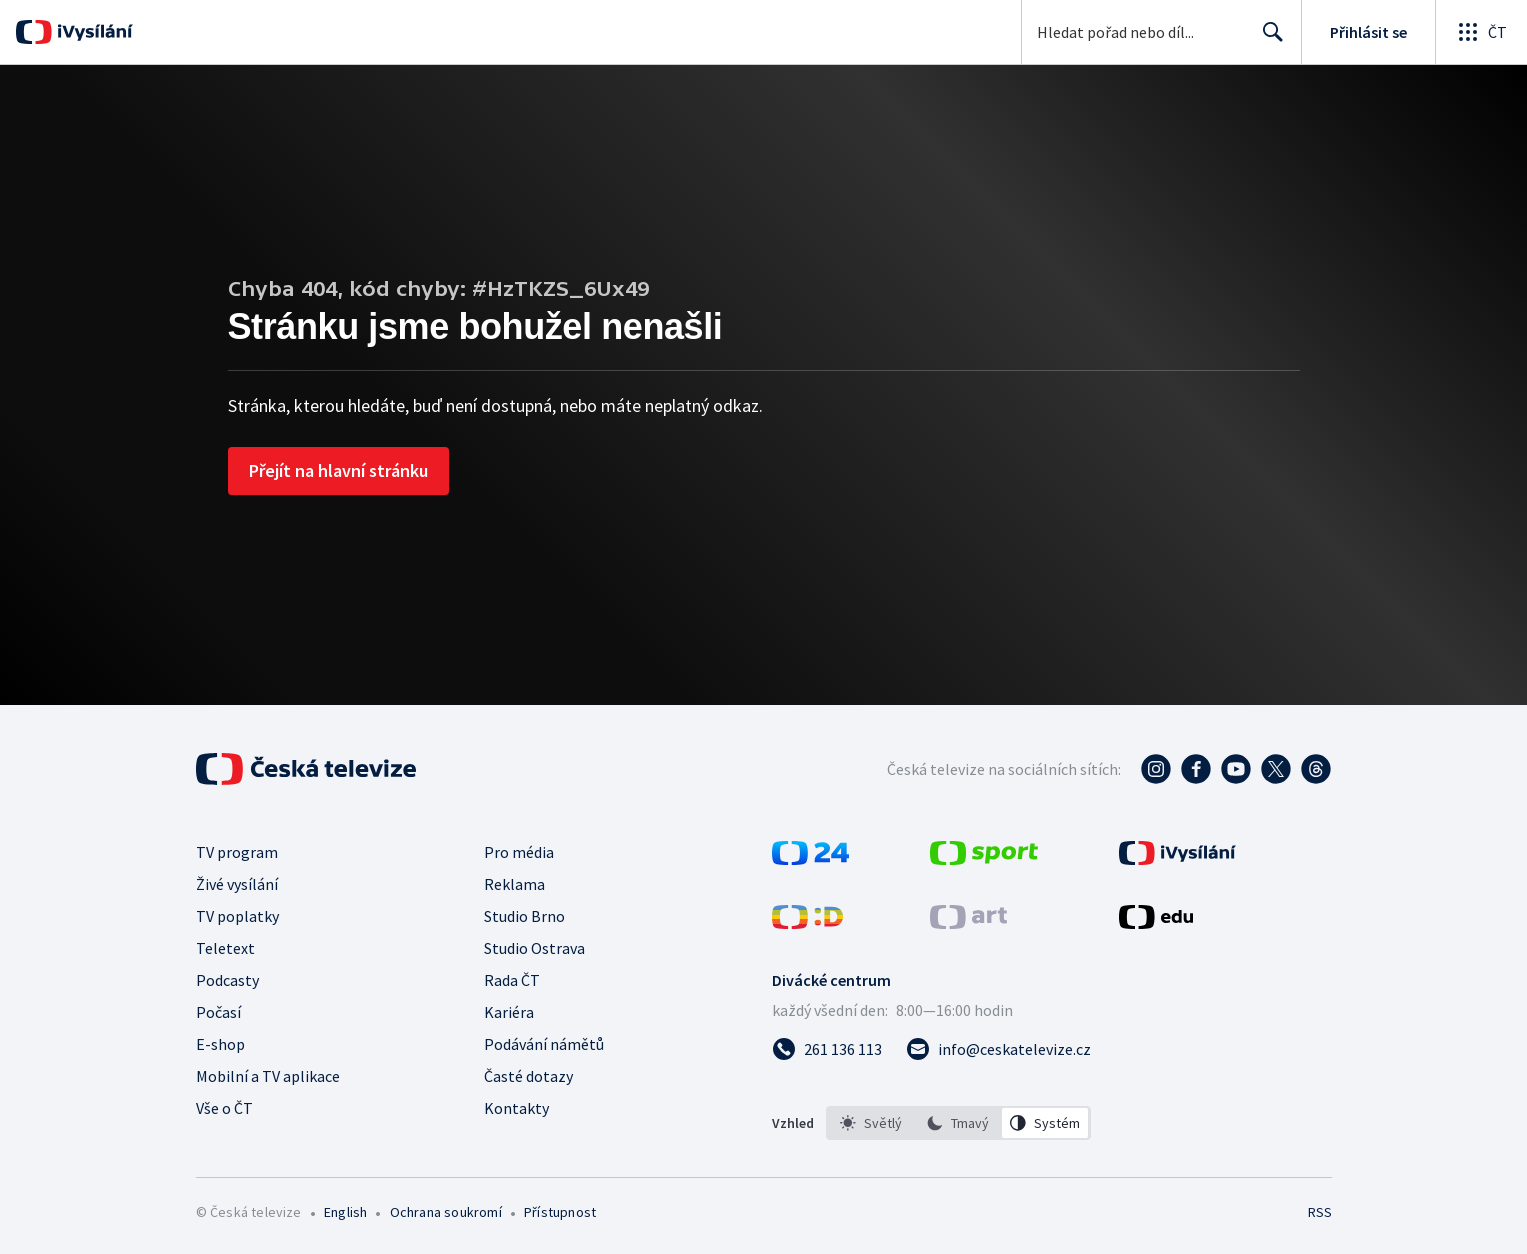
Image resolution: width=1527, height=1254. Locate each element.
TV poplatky (237, 916)
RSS (1320, 1212)
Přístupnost (560, 1212)
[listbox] (958, 1123)
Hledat (1267, 40)
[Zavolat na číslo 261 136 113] (827, 1049)
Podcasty (227, 980)
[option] (871, 1123)
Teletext (225, 948)
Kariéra (509, 1012)
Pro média (519, 852)
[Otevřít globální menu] (1481, 32)
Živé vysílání (237, 884)
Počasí (218, 1012)
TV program (237, 852)
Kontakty (516, 1108)
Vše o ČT (224, 1108)
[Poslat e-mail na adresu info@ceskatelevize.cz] (998, 1049)
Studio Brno (524, 916)
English (345, 1212)
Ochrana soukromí (446, 1212)
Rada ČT (512, 980)
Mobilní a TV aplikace (268, 1076)
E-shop (220, 1044)
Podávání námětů (544, 1044)
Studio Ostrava (534, 948)
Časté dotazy (528, 1076)
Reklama (514, 884)
